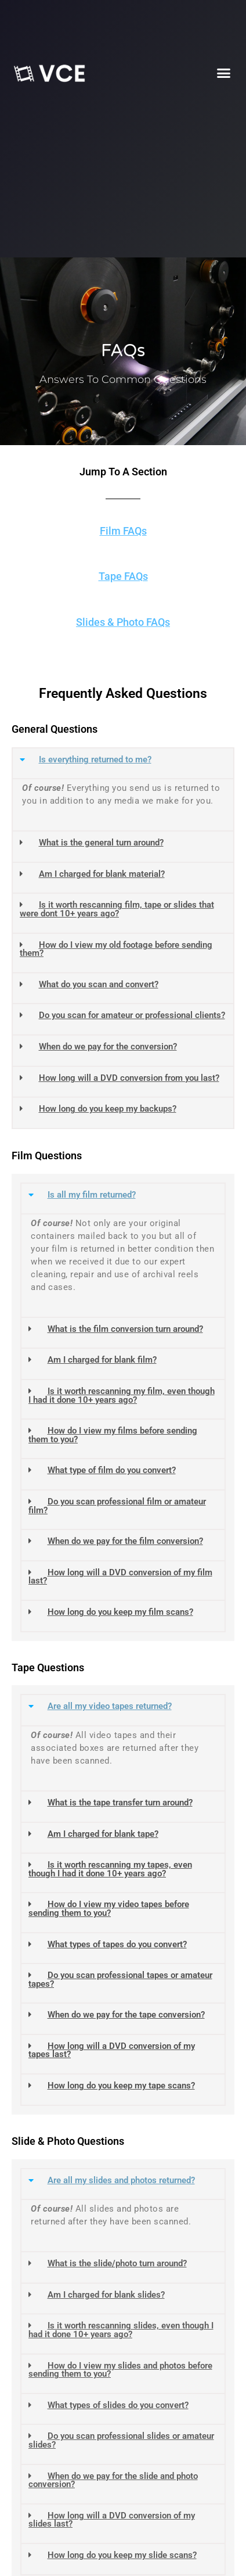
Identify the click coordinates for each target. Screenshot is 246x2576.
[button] (224, 73)
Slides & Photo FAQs (123, 622)
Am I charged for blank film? (102, 1360)
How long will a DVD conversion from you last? (129, 1078)
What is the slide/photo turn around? (117, 2263)
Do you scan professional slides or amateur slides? (121, 2440)
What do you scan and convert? (98, 984)
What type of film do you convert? (112, 1470)
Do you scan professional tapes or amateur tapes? (120, 1979)
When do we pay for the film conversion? (125, 1541)
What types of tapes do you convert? (117, 1944)
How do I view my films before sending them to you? (112, 1435)
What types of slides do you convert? (118, 2405)
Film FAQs (123, 531)
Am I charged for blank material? (102, 874)
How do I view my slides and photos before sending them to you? (120, 2370)
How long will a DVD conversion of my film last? (120, 1576)
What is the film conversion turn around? (125, 1329)
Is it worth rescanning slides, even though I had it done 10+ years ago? (121, 2329)
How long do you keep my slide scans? (122, 2555)
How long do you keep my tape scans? (121, 2085)
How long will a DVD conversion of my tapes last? (111, 2050)
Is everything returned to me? (95, 759)
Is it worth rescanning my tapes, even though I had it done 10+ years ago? (110, 1869)
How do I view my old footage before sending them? (116, 949)
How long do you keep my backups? (107, 1109)
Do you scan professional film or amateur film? (117, 1505)
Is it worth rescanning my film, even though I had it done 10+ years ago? (121, 1395)
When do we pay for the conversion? (108, 1046)
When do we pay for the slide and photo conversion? (113, 2480)
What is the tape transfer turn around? (120, 1802)
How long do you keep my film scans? (120, 1612)
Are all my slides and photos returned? (121, 2180)
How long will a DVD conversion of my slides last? (111, 2520)
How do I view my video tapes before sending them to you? (108, 1908)
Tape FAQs (123, 576)
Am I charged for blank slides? (106, 2295)
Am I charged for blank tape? (103, 1834)
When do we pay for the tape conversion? (126, 2014)
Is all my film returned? (92, 1195)
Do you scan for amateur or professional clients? (132, 1015)
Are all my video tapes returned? (110, 1706)
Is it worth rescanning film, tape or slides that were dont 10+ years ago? (117, 909)
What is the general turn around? (101, 842)
